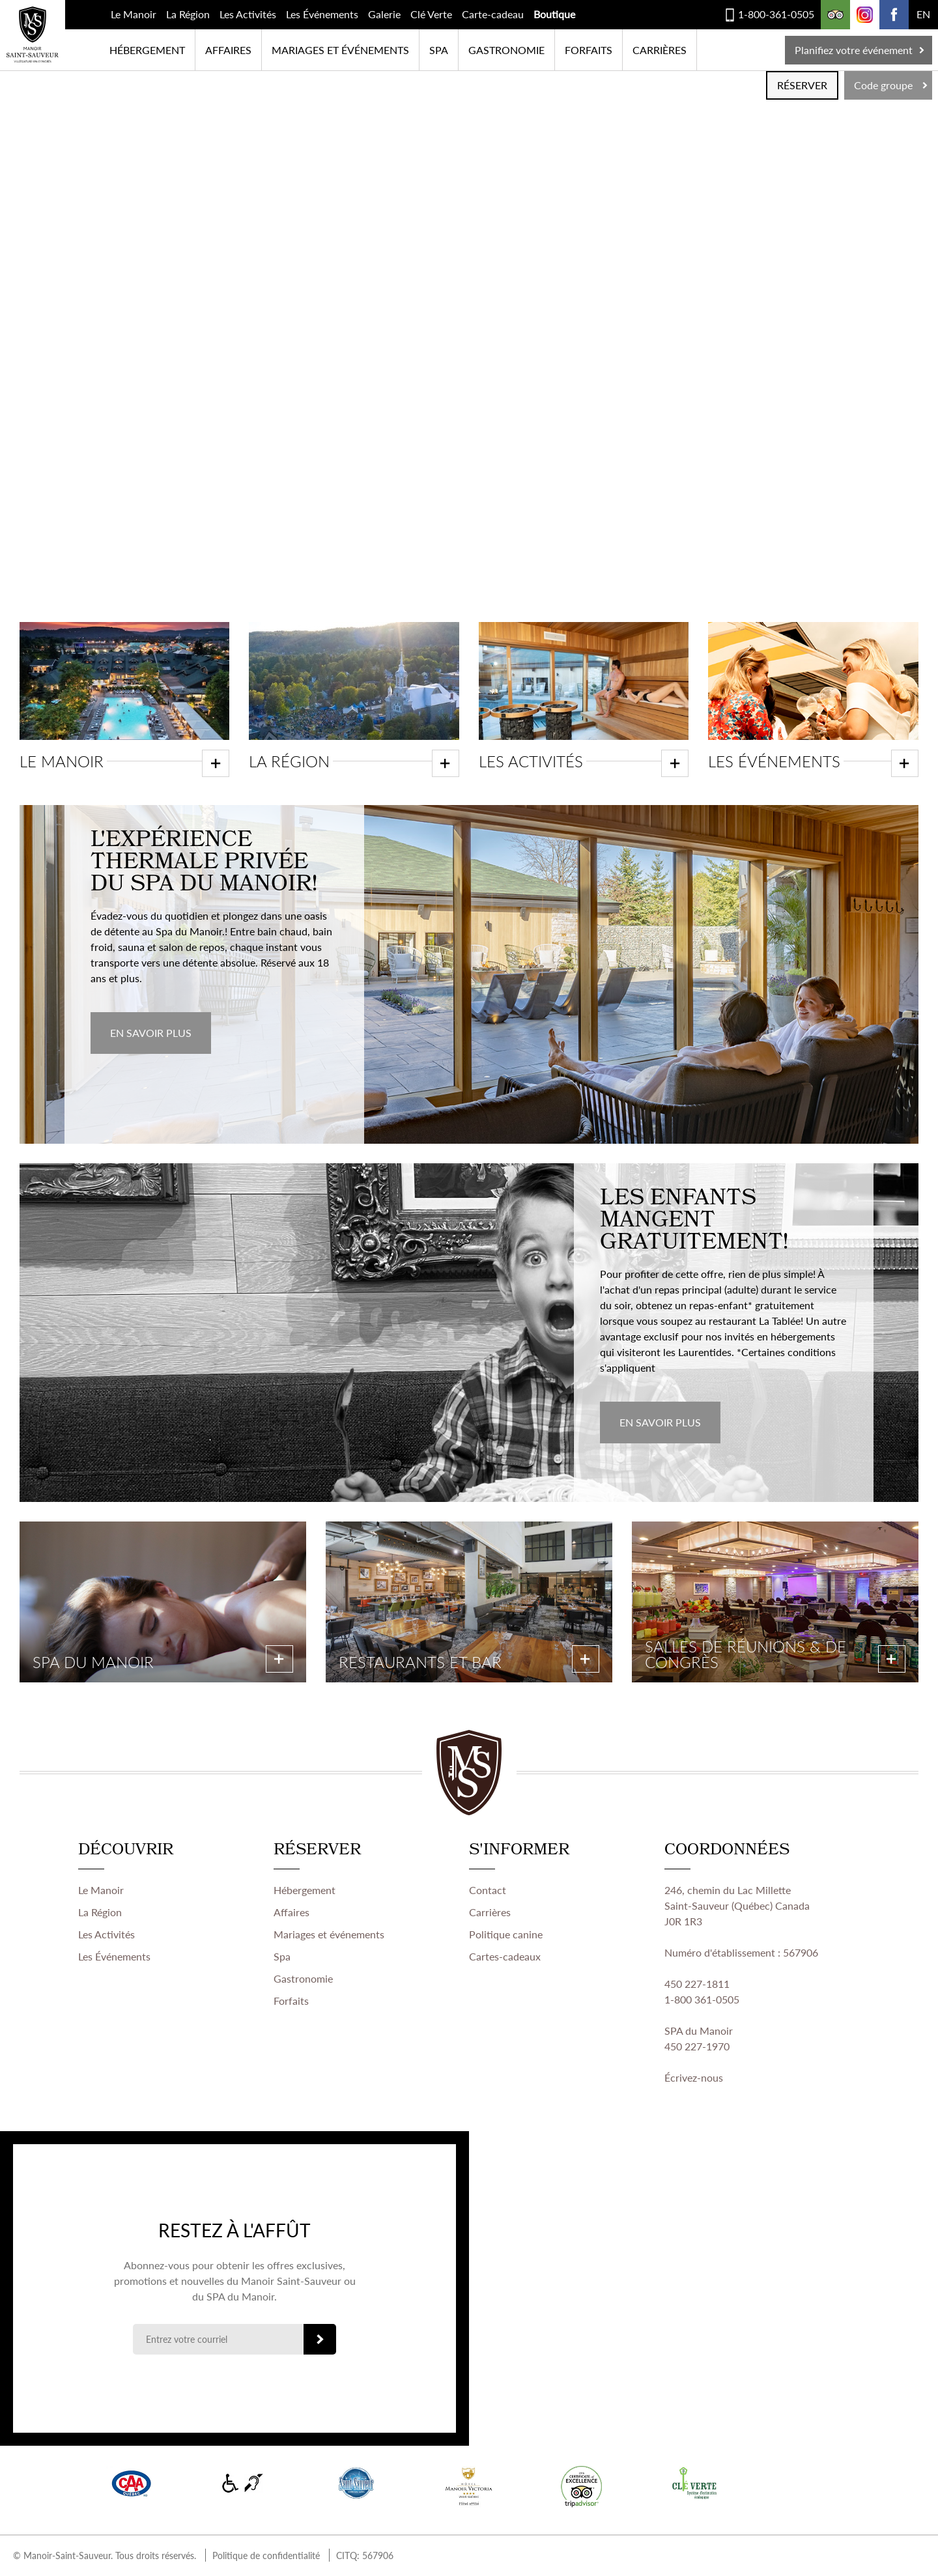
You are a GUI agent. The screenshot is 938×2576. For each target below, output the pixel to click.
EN (923, 14)
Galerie (384, 14)
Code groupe (883, 85)
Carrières (659, 49)
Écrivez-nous (693, 2078)
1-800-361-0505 (776, 14)
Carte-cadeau (493, 14)
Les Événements (322, 14)
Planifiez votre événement (854, 49)
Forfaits (588, 49)
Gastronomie (506, 49)
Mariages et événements (340, 49)
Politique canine (506, 1934)
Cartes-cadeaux (505, 1956)
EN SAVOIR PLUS (151, 1033)
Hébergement (147, 49)
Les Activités (248, 14)
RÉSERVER (802, 85)
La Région (188, 14)
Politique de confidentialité (266, 2555)
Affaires (228, 49)
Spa (282, 1956)
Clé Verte (431, 14)
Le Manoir (133, 14)
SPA (438, 49)
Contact (487, 1890)
